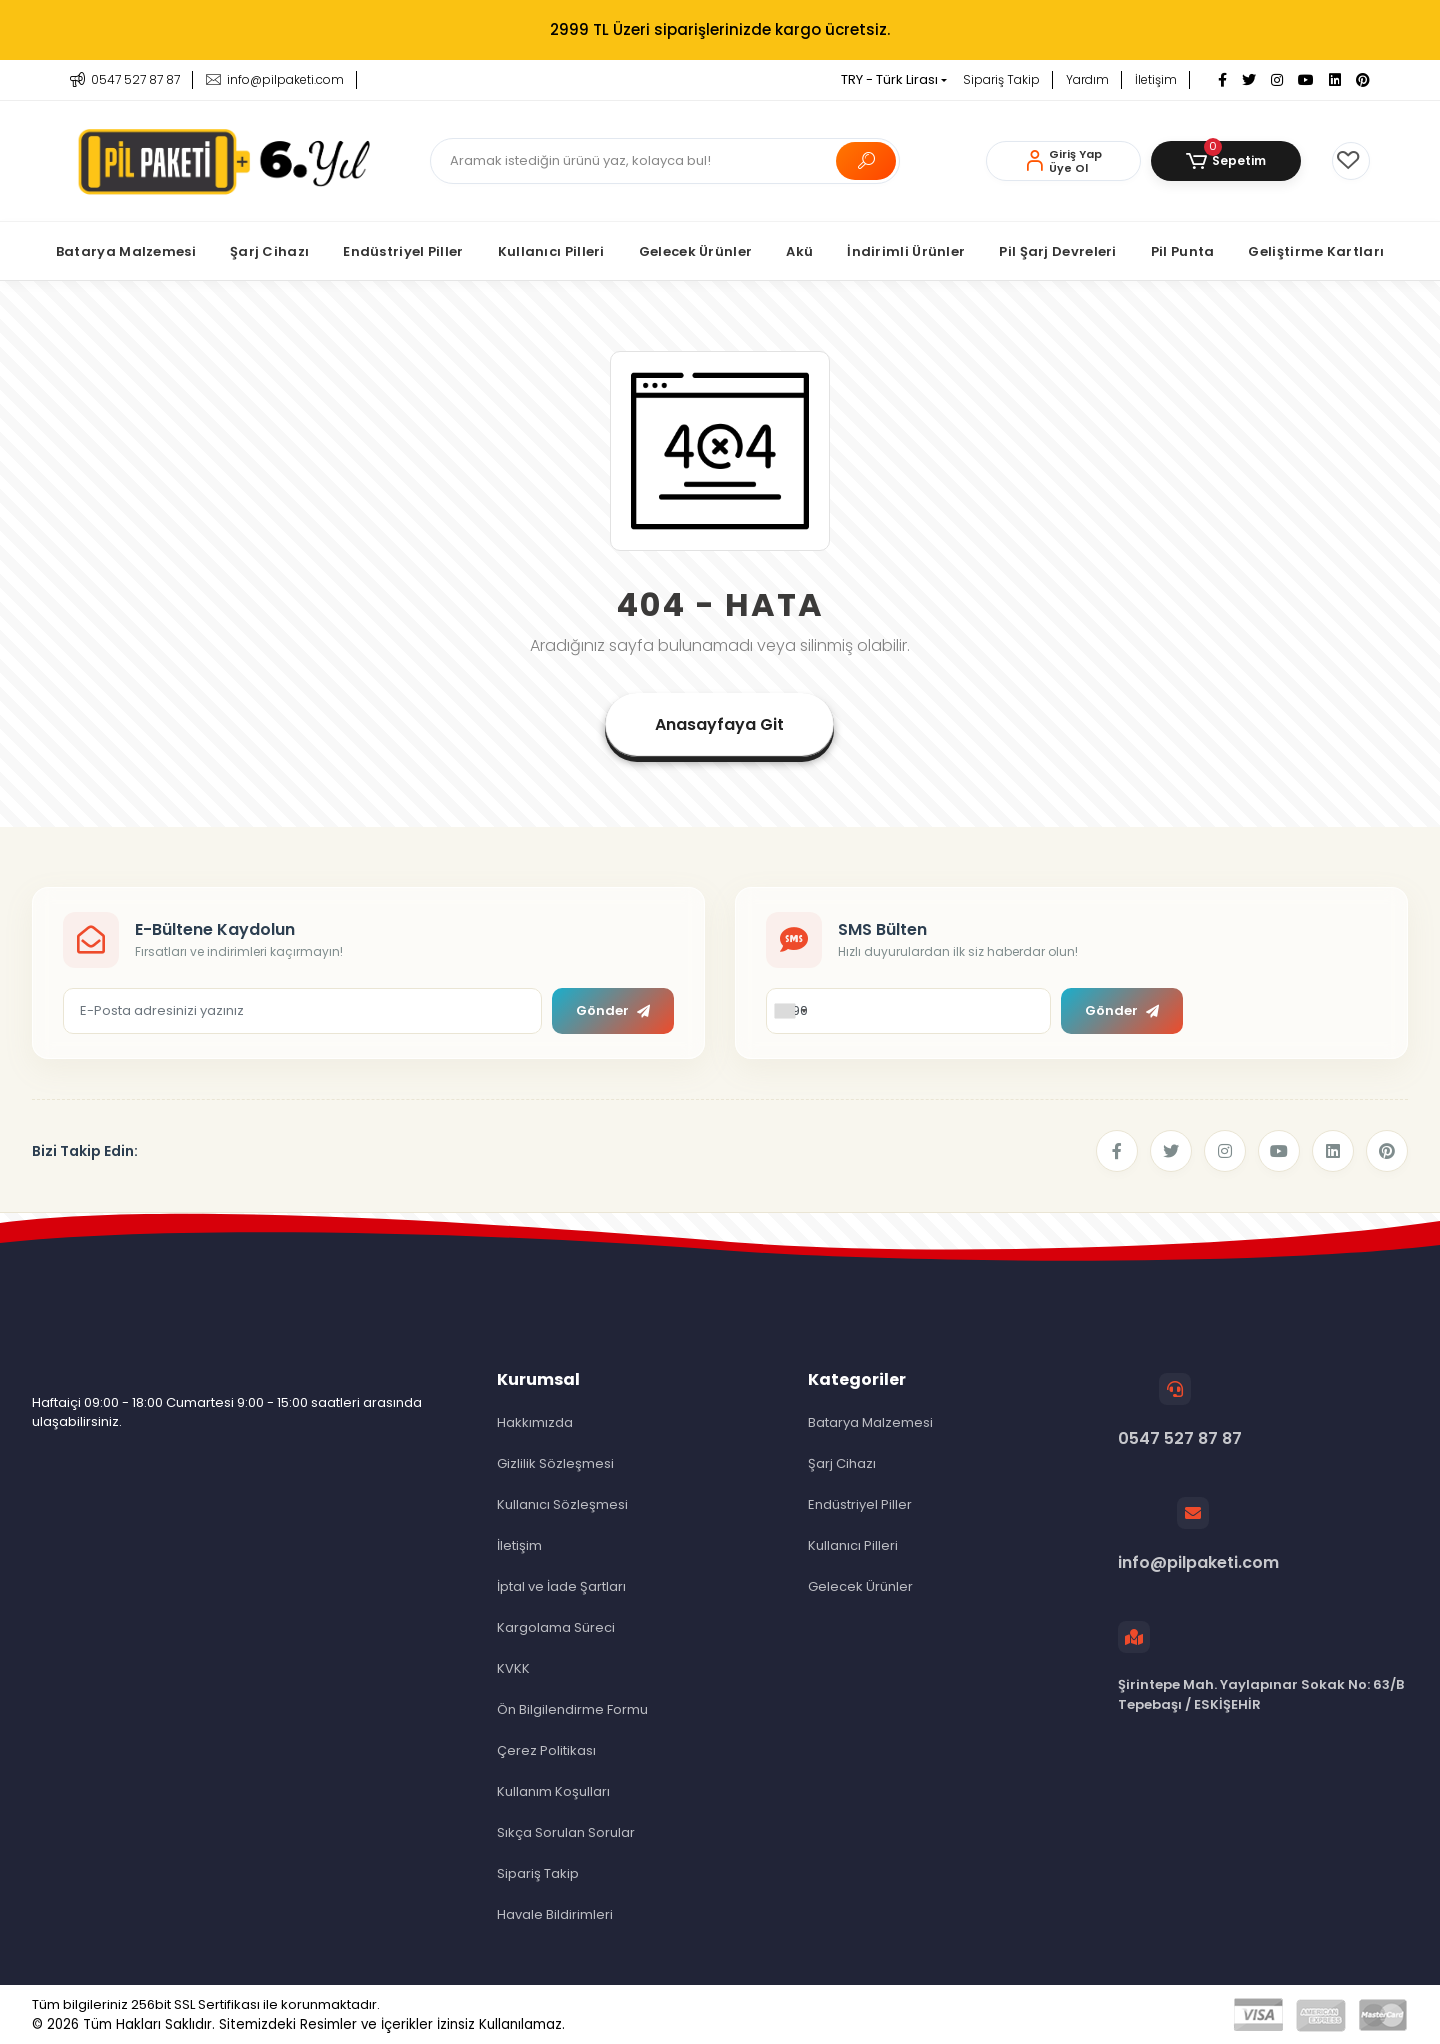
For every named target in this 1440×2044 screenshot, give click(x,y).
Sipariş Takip (1001, 79)
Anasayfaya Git (719, 724)
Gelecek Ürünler (860, 1586)
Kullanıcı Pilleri (853, 1545)
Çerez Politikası (546, 1750)
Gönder (613, 1010)
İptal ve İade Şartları (561, 1586)
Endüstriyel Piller (860, 1504)
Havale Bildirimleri (555, 1914)
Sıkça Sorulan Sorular (566, 1832)
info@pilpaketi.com (1198, 1535)
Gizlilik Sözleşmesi (555, 1463)
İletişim (1156, 79)
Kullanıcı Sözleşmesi (562, 1504)
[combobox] (790, 1011)
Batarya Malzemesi (870, 1422)
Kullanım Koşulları (553, 1791)
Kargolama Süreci (556, 1627)
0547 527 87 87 (1180, 1411)
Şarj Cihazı (842, 1463)
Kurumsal (538, 1379)
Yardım (1087, 79)
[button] (1226, 161)
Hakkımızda (535, 1422)
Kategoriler (857, 1379)
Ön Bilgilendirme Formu (572, 1709)
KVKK (513, 1668)
